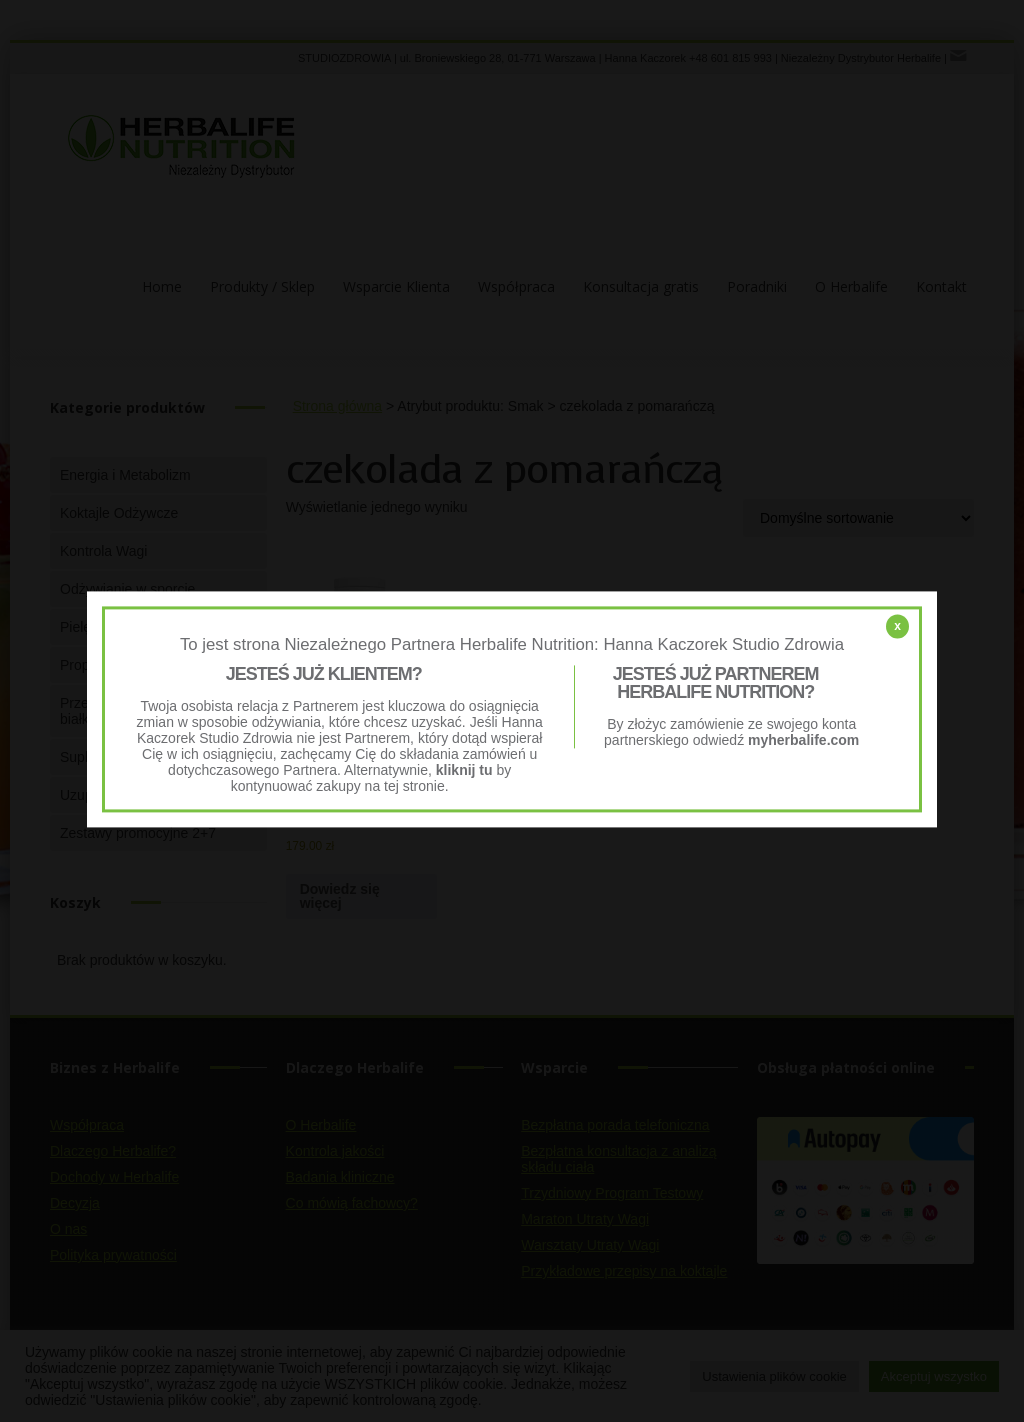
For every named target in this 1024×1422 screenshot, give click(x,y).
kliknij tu (464, 771)
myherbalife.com (803, 741)
